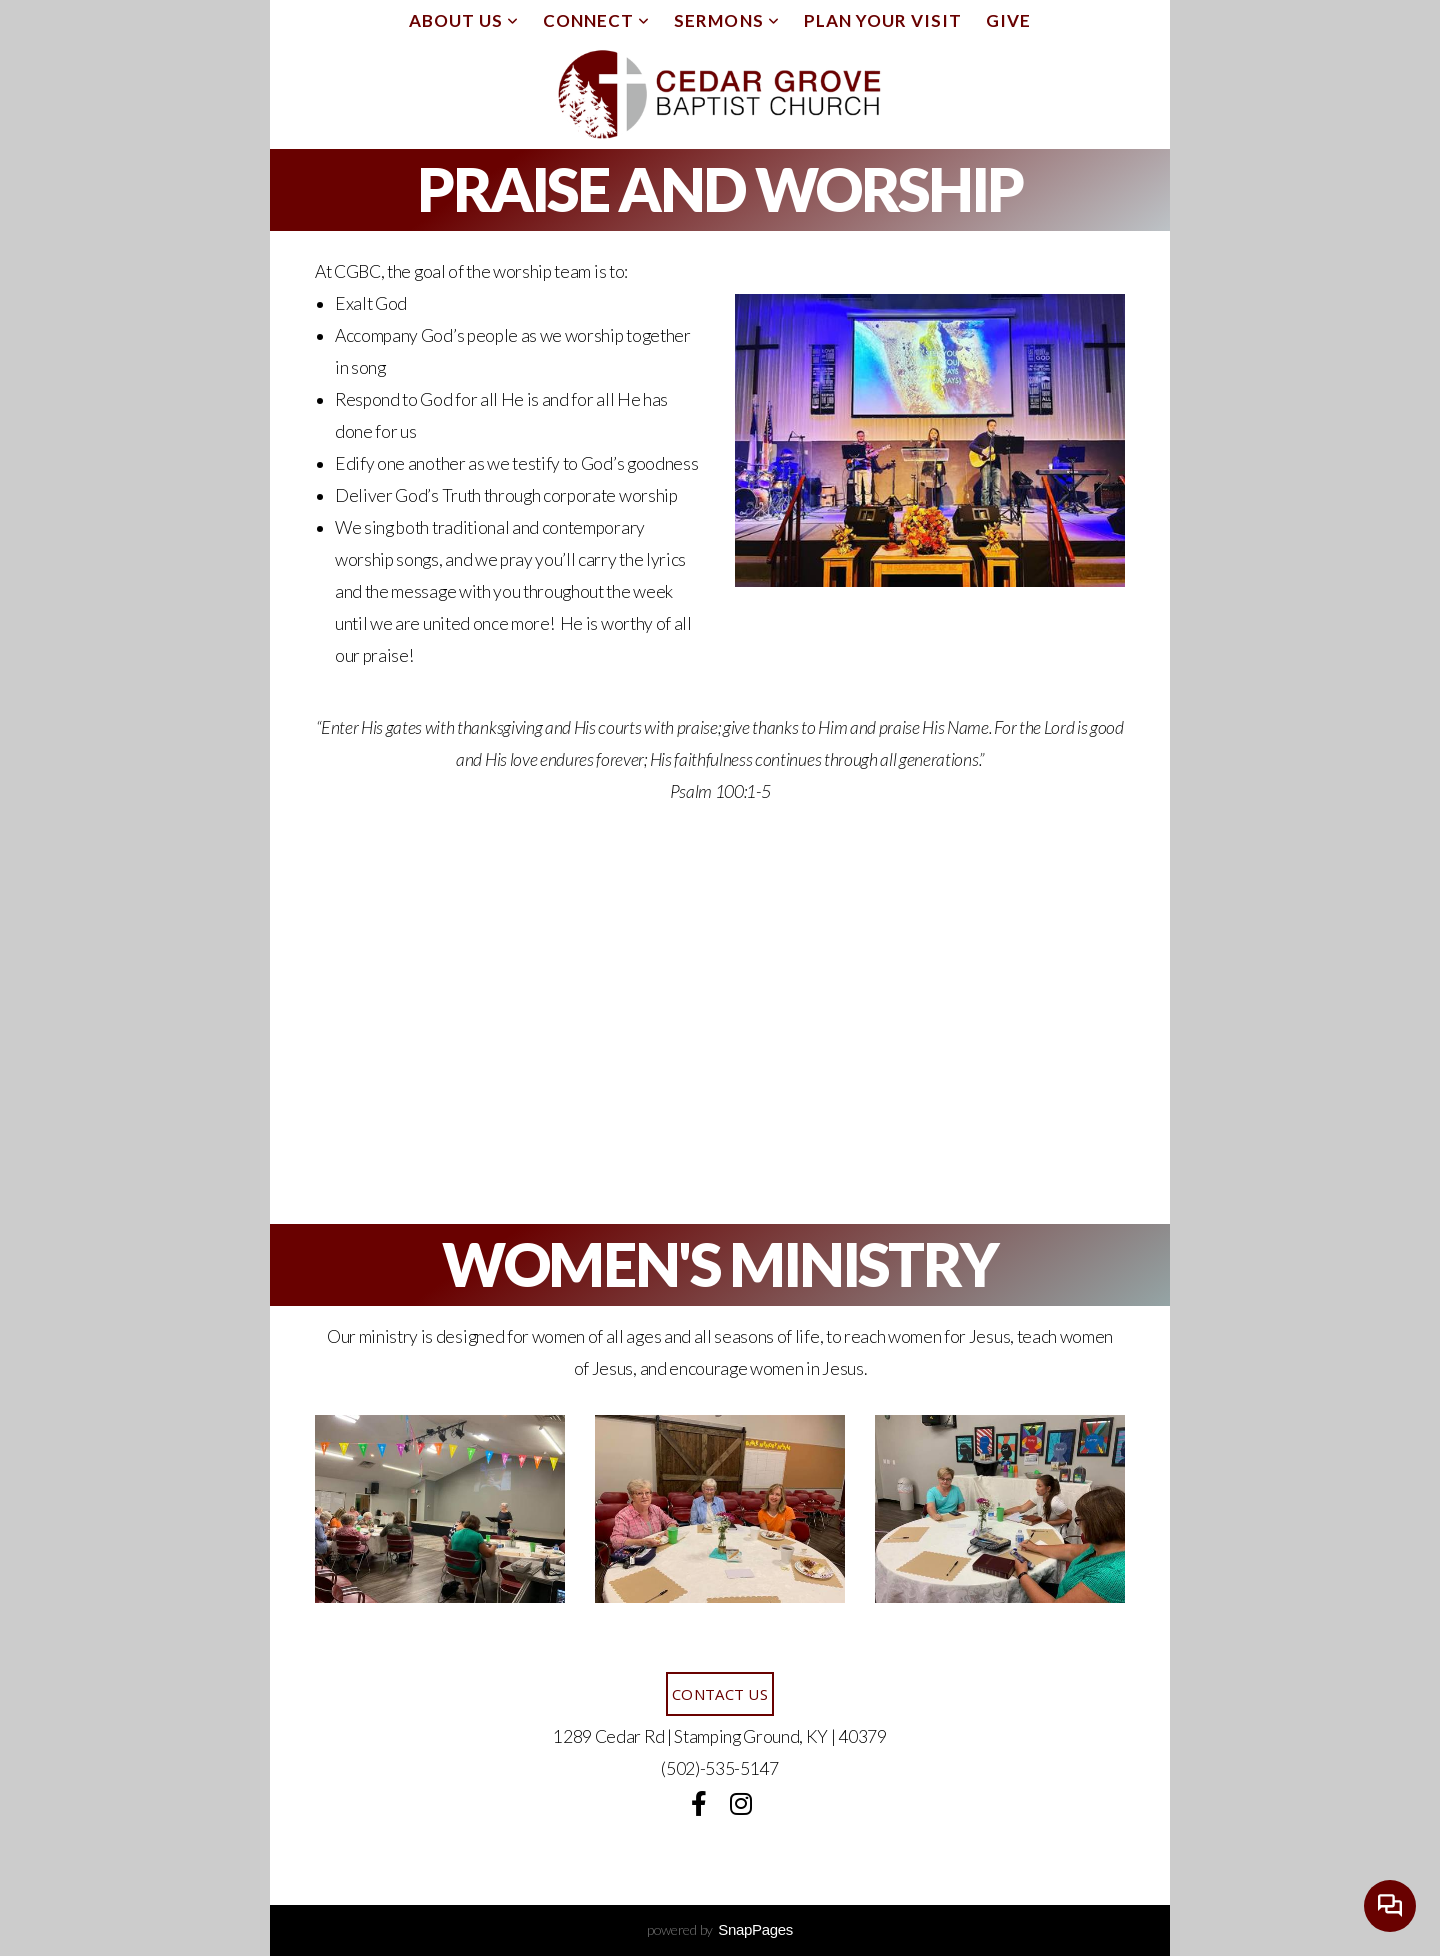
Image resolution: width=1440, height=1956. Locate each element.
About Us (464, 20)
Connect (596, 20)
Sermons (726, 20)
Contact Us (720, 1694)
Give (1008, 20)
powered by (720, 1929)
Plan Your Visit (883, 20)
